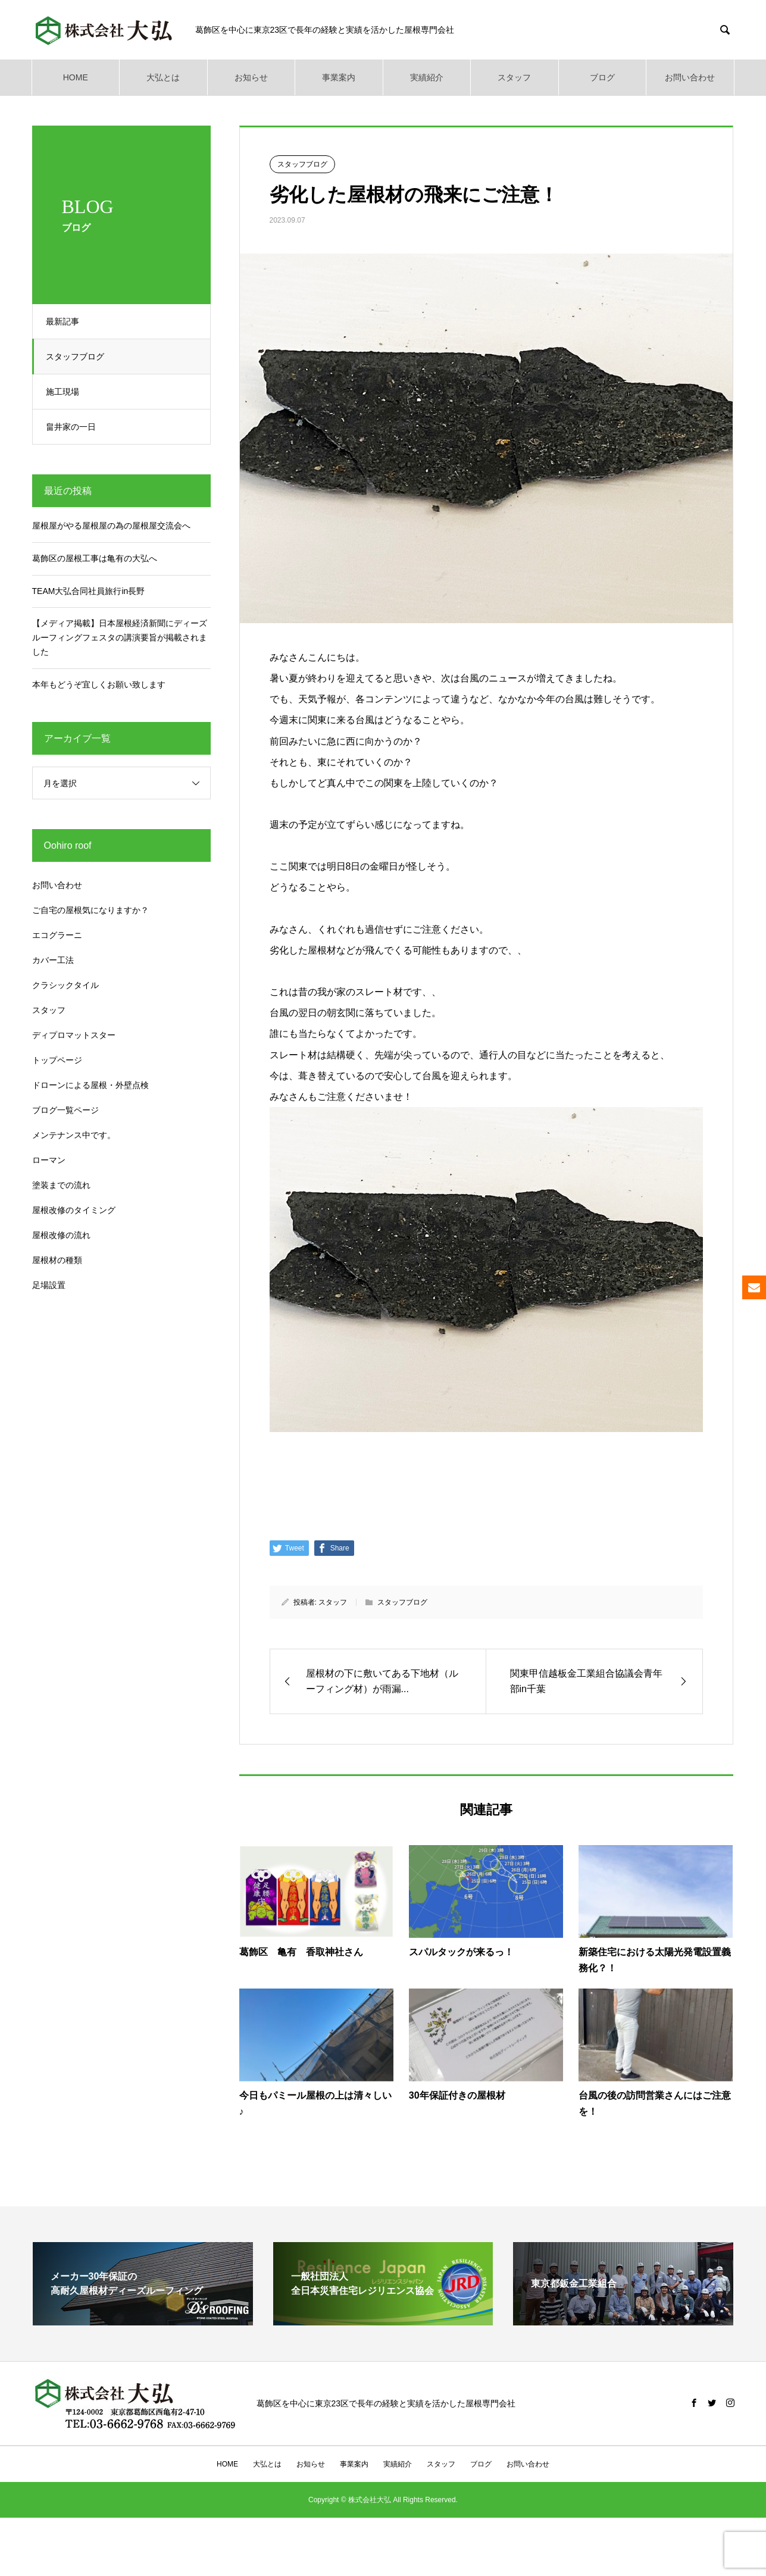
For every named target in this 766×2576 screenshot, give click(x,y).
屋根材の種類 (57, 1260)
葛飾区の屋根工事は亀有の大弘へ (94, 558)
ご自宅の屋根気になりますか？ (90, 910)
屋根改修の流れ (61, 1235)
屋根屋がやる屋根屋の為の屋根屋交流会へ (111, 525)
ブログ (602, 77)
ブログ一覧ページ (65, 1110)
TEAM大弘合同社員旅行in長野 (88, 591)
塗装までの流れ (61, 1185)
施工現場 (67, 391)
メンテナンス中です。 (73, 1135)
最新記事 (67, 321)
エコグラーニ (57, 935)
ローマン (48, 1160)
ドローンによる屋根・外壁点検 (90, 1085)
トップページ (57, 1060)
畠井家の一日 (76, 427)
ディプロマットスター (73, 1035)
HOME (75, 77)
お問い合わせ (690, 77)
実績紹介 (426, 77)
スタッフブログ (80, 356)
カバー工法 (53, 960)
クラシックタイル (65, 985)
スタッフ (514, 77)
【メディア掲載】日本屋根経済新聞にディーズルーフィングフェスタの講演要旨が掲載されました (119, 637)
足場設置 (48, 1285)
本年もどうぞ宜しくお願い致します (98, 684)
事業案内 (338, 77)
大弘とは (163, 77)
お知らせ (251, 77)
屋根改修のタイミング (73, 1210)
